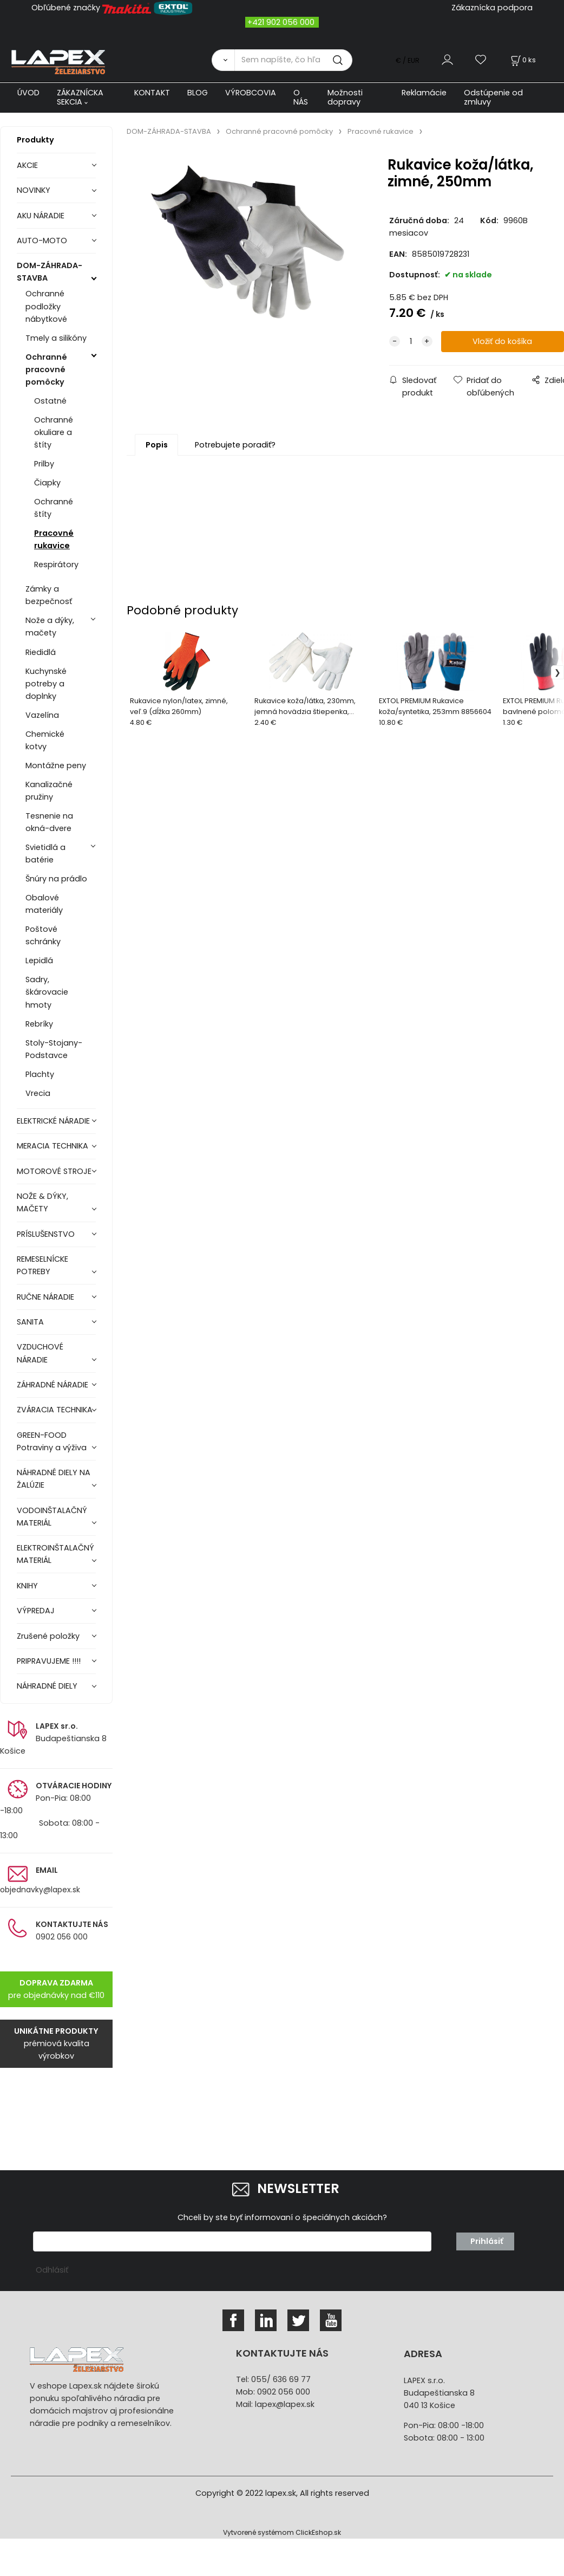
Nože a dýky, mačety (49, 626)
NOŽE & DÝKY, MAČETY (42, 1202)
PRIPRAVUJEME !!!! (49, 1661)
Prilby (44, 463)
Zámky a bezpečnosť (48, 595)
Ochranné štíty (53, 508)
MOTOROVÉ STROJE (54, 1171)
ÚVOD (28, 92)
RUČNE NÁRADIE (45, 1297)
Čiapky (47, 482)
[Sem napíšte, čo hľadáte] (293, 60)
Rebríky (39, 1023)
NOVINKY (33, 190)
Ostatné (50, 400)
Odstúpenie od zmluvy (493, 97)
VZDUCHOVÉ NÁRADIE (40, 1353)
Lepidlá (39, 960)
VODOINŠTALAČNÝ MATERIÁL (52, 1516)
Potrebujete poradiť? (235, 444)
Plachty (39, 1074)
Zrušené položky (48, 1636)
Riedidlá (40, 652)
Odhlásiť (52, 2269)
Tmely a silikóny (56, 338)
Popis (157, 444)
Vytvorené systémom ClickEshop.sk (282, 2532)
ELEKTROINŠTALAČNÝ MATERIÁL (55, 1554)
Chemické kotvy (44, 740)
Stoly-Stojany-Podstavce (53, 1049)
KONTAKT (152, 92)
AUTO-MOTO (42, 240)
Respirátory (56, 564)
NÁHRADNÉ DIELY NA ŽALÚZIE (53, 1478)
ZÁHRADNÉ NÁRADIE (52, 1384)
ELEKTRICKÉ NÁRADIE (53, 1120)
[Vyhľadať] (223, 60)
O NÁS (300, 97)
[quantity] (411, 341)
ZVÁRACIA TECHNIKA (55, 1409)
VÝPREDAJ (36, 1610)
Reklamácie (424, 92)
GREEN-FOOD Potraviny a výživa (52, 1441)
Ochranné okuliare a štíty (53, 432)
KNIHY (27, 1585)
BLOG (197, 92)
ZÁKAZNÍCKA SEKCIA (80, 97)
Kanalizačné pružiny (49, 790)
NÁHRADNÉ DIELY (47, 1685)
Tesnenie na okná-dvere (49, 822)
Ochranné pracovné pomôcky (46, 369)
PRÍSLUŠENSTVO (46, 1234)
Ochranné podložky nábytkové (46, 306)
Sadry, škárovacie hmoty (46, 992)
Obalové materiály (44, 904)
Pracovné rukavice (54, 539)
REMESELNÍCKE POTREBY (42, 1265)
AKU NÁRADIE (40, 215)
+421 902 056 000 (280, 22)
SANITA (30, 1321)
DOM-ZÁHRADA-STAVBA (49, 271)
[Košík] (522, 60)
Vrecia (37, 1093)
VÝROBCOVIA (250, 92)
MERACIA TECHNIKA (52, 1145)
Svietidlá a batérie (45, 853)
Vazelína (42, 715)
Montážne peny (55, 765)
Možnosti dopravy (345, 97)
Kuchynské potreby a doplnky (46, 684)
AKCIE (27, 165)
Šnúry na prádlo (56, 878)
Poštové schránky (43, 935)
